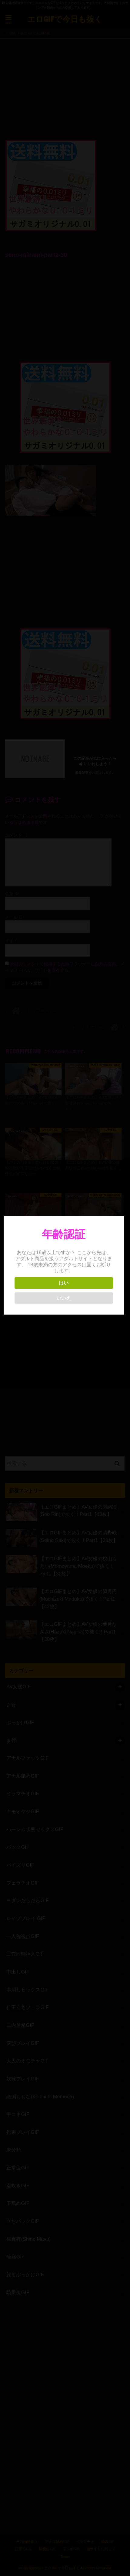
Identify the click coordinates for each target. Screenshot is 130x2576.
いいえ (64, 1298)
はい (64, 1282)
